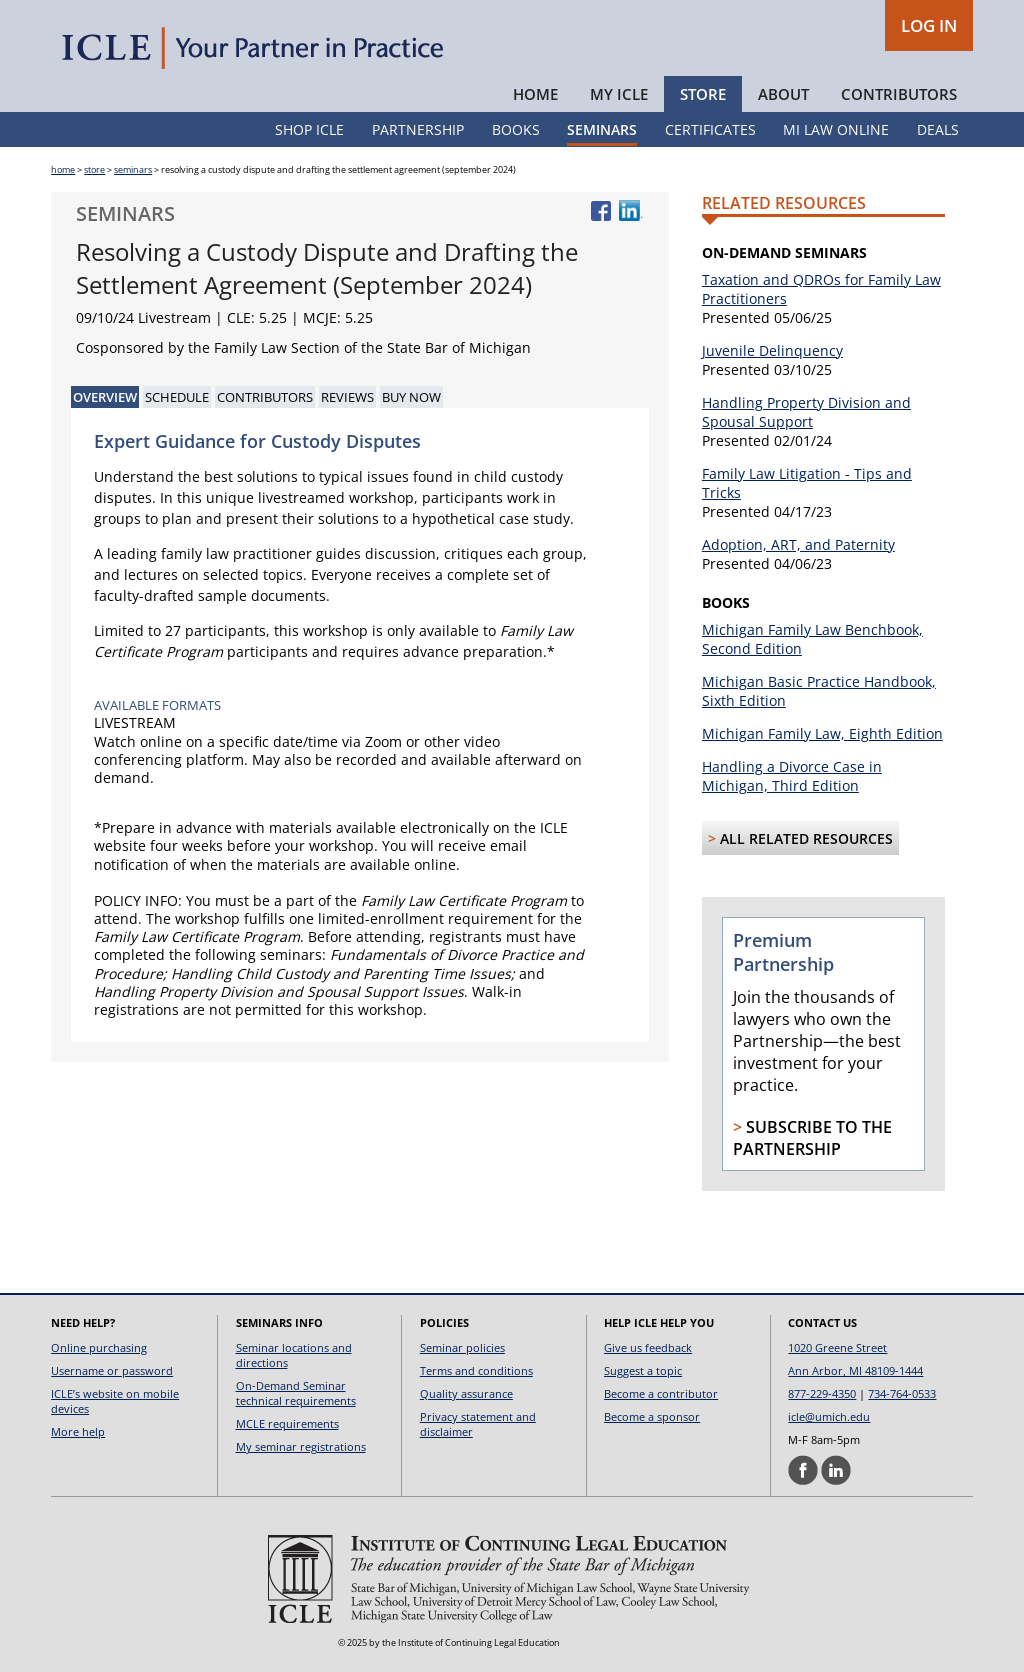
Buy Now (411, 397)
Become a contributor (661, 1393)
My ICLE (619, 94)
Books (516, 129)
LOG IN (929, 25)
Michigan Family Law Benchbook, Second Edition (812, 639)
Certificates (710, 129)
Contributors (899, 94)
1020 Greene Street (837, 1347)
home (63, 169)
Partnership (418, 129)
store (94, 169)
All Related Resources (806, 838)
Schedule (177, 397)
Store (703, 94)
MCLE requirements (287, 1423)
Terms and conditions (476, 1370)
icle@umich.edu (829, 1416)
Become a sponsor (652, 1416)
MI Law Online (836, 129)
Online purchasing (99, 1347)
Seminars (602, 129)
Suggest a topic (643, 1370)
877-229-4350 (822, 1393)
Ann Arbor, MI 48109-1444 (855, 1370)
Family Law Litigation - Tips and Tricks (807, 483)
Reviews (347, 397)
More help (78, 1431)
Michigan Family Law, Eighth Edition (822, 733)
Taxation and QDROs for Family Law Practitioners (821, 289)
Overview (105, 397)
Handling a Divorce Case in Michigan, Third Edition (792, 776)
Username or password (112, 1370)
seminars (133, 169)
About (783, 94)
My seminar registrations (301, 1446)
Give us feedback (648, 1347)
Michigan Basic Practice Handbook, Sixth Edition (819, 691)
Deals (938, 129)
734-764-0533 (902, 1393)
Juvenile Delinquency (772, 350)
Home (535, 94)
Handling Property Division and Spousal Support (806, 412)
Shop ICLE (309, 129)
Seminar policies (462, 1347)
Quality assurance (466, 1393)
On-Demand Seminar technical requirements (296, 1393)
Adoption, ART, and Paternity (798, 544)
